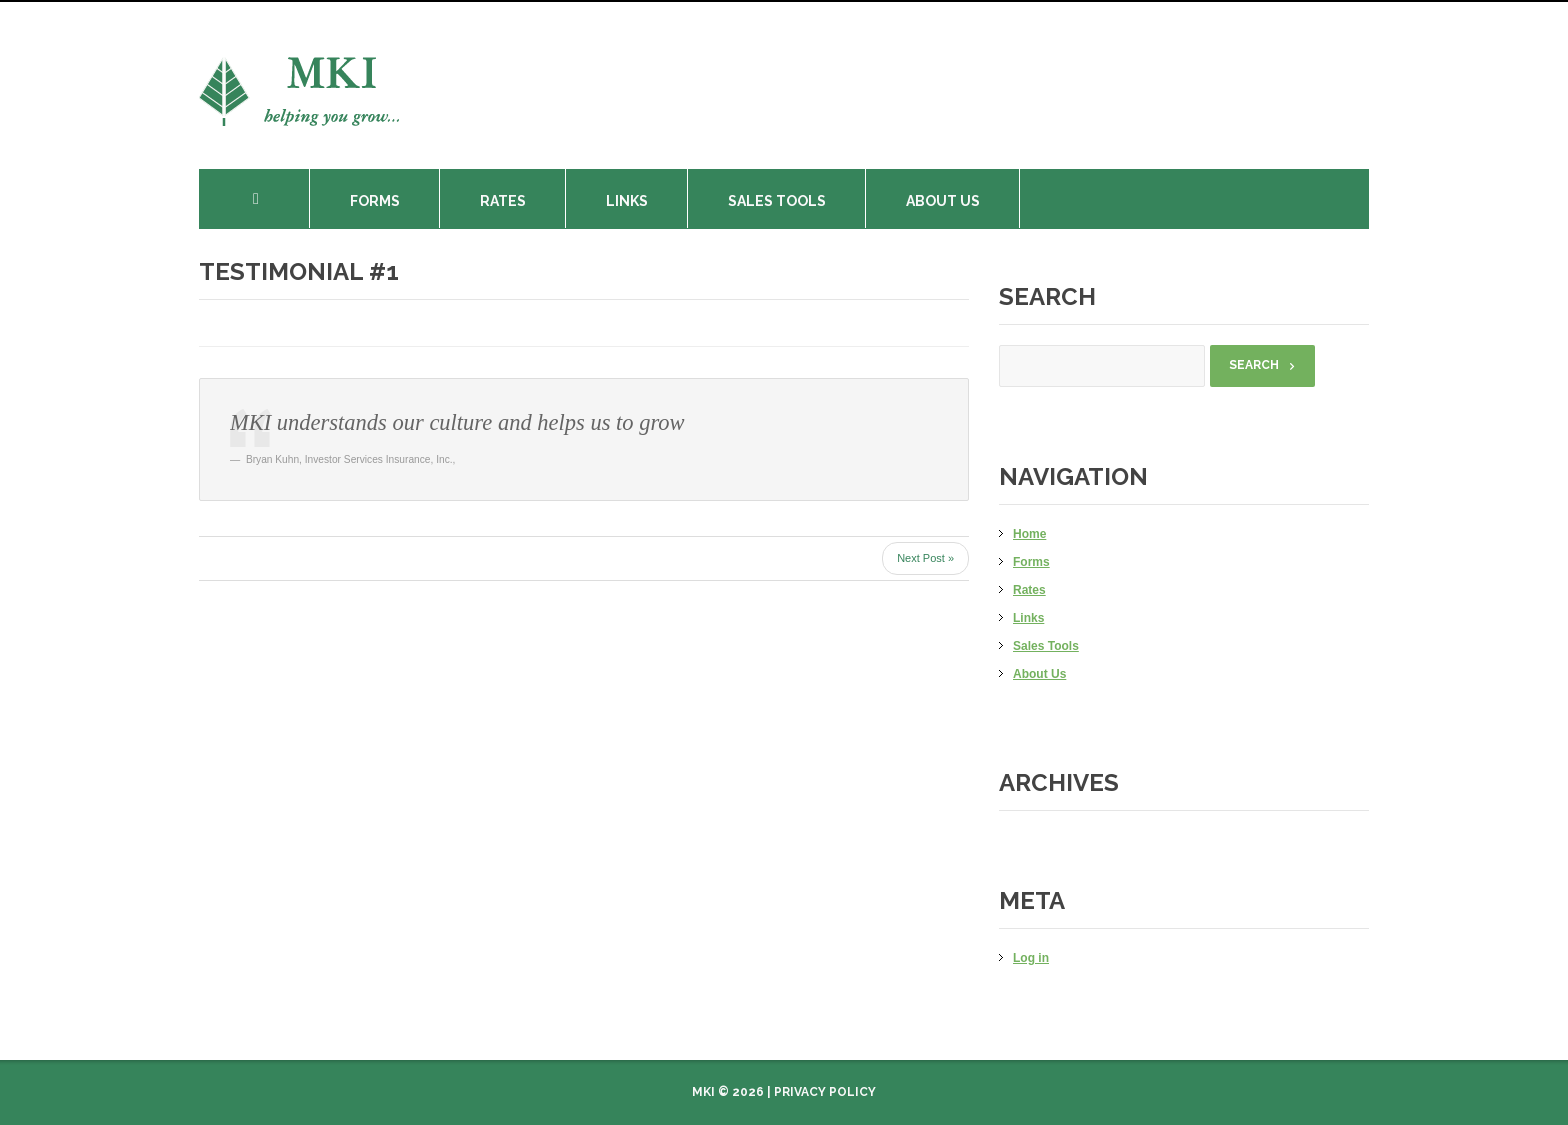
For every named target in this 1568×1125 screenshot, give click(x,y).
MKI (703, 1092)
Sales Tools (777, 201)
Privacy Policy (825, 1092)
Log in (1031, 958)
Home (269, 198)
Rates (503, 201)
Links (627, 201)
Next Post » (925, 558)
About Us (943, 201)
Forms (375, 201)
